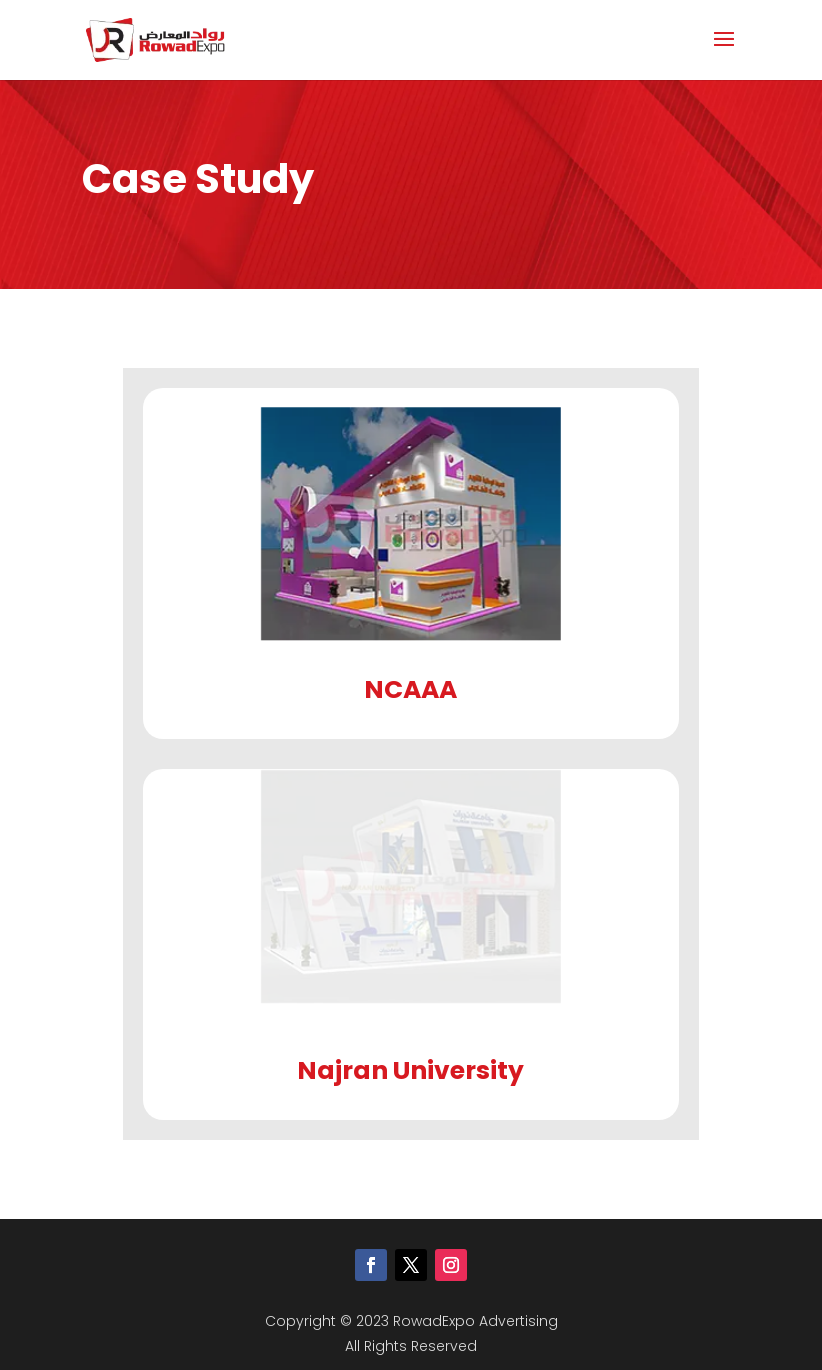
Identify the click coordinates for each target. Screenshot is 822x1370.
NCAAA (410, 689)
